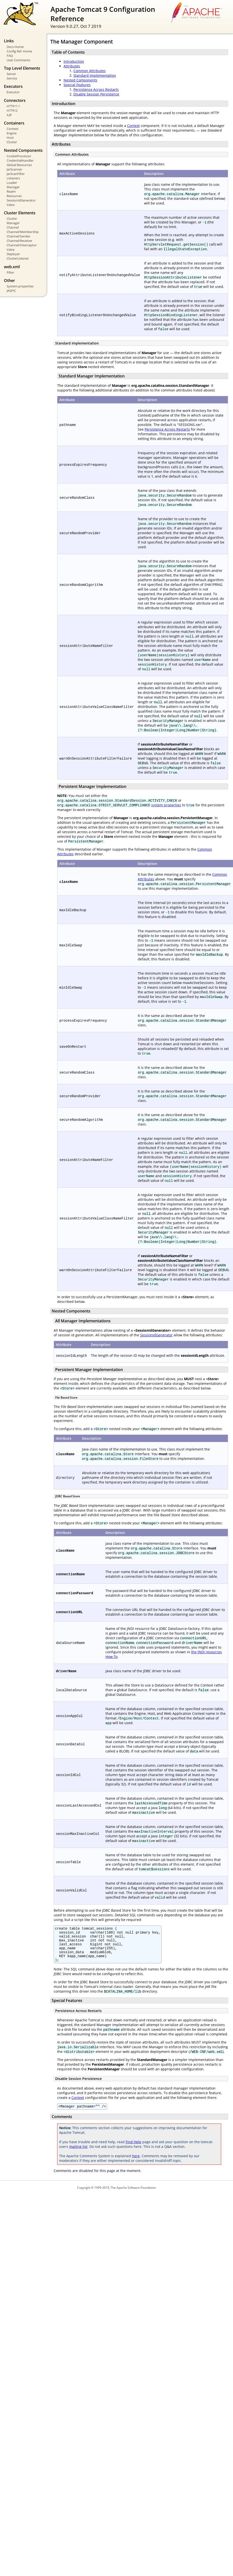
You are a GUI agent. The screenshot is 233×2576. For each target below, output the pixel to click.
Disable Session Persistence (96, 94)
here (136, 2163)
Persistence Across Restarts (96, 89)
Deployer (13, 254)
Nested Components (80, 80)
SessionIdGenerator (21, 200)
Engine (12, 133)
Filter (10, 272)
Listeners (13, 178)
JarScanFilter (16, 174)
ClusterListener (18, 258)
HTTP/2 (12, 110)
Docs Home (15, 47)
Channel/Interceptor (22, 245)
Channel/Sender (18, 236)
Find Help (133, 2149)
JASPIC (11, 290)
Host (10, 137)
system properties (166, 805)
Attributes (72, 66)
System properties (20, 286)
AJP (9, 115)
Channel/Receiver (19, 240)
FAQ (10, 55)
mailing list (78, 2154)
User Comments (18, 60)
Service (12, 78)
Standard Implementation (94, 75)
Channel (13, 227)
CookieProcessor (19, 156)
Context (12, 128)
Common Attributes (89, 70)
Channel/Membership (23, 232)
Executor (13, 92)
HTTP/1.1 (13, 106)
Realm (11, 191)
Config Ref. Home (19, 51)
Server (11, 74)
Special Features (77, 84)
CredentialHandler (20, 160)
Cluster (12, 142)
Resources (14, 196)
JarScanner (14, 169)
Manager (13, 187)
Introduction (74, 61)
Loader (12, 182)
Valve (11, 205)
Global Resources (19, 165)
